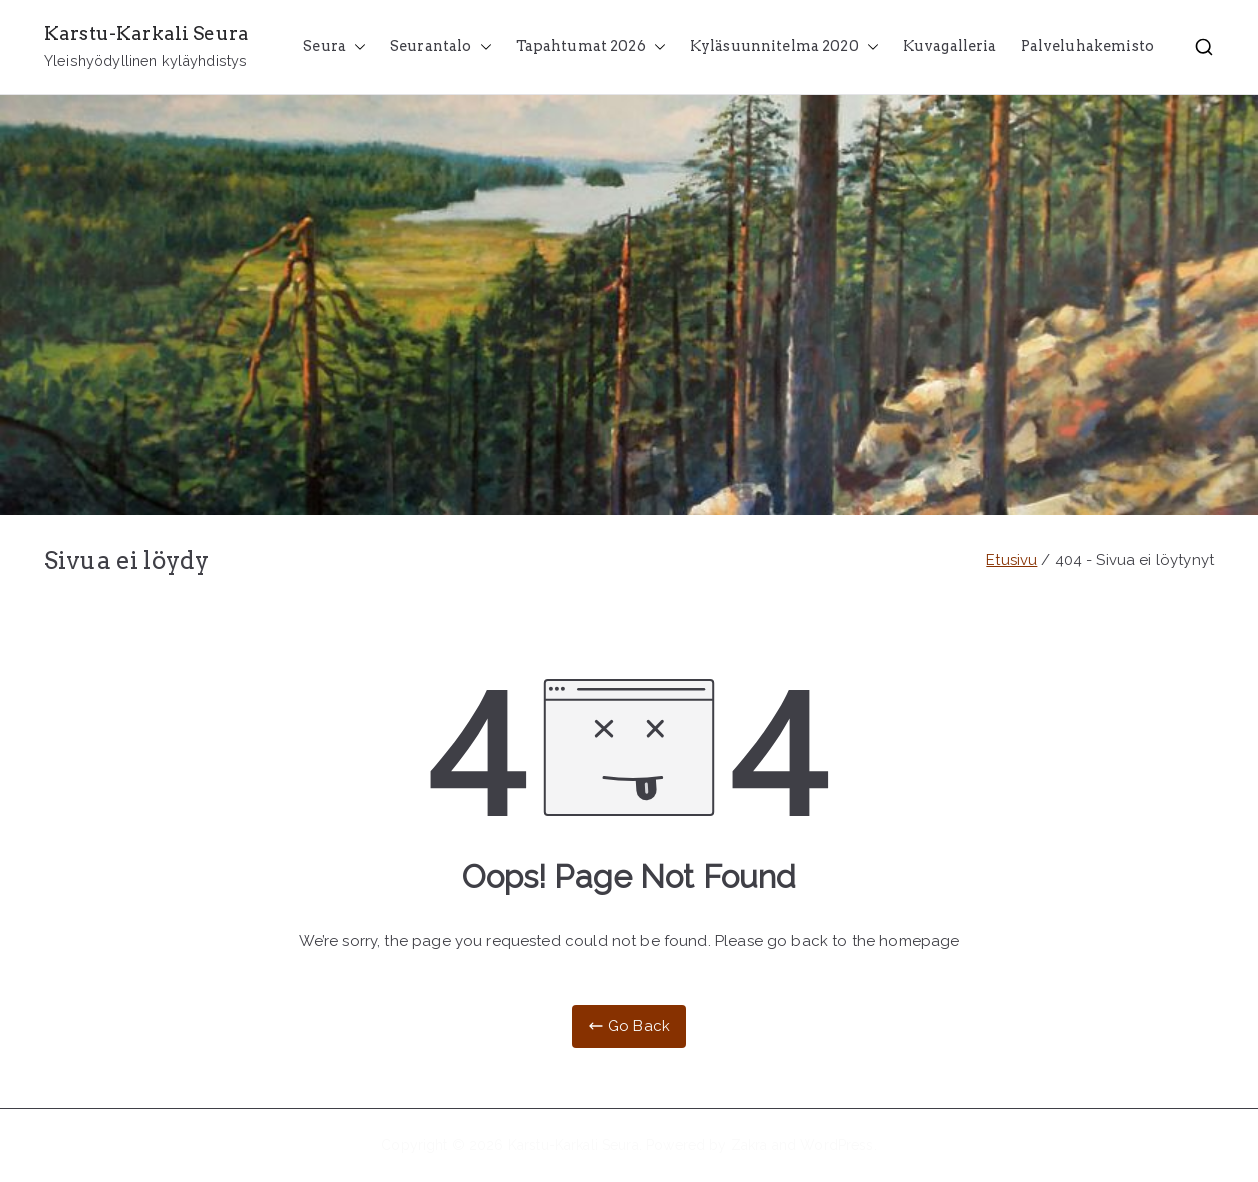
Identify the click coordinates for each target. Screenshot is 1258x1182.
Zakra (749, 1145)
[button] (356, 47)
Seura (334, 47)
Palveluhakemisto (1087, 46)
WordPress (836, 1145)
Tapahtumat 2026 (591, 47)
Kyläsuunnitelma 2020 (784, 47)
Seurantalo (441, 47)
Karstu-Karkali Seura (146, 33)
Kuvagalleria (950, 46)
